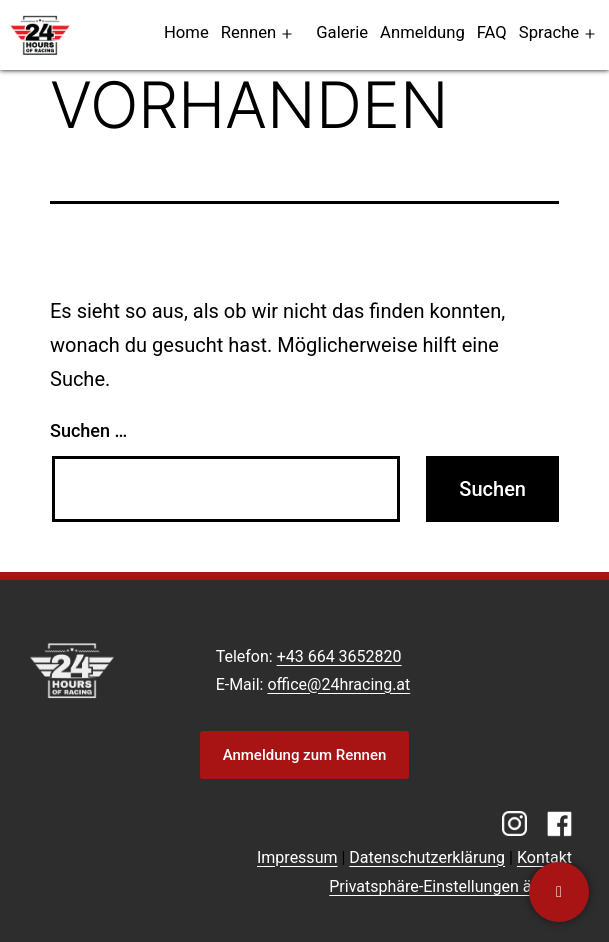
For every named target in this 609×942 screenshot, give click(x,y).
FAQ (492, 32)
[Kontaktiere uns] (559, 892)
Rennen (249, 32)
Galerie (342, 32)
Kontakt (544, 857)
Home (186, 32)
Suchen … (88, 430)
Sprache (549, 32)
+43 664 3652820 (339, 656)
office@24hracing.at (338, 684)
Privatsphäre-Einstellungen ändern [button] (450, 886)
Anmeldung (422, 32)
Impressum (297, 857)
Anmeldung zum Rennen (305, 755)
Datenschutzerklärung (427, 857)
